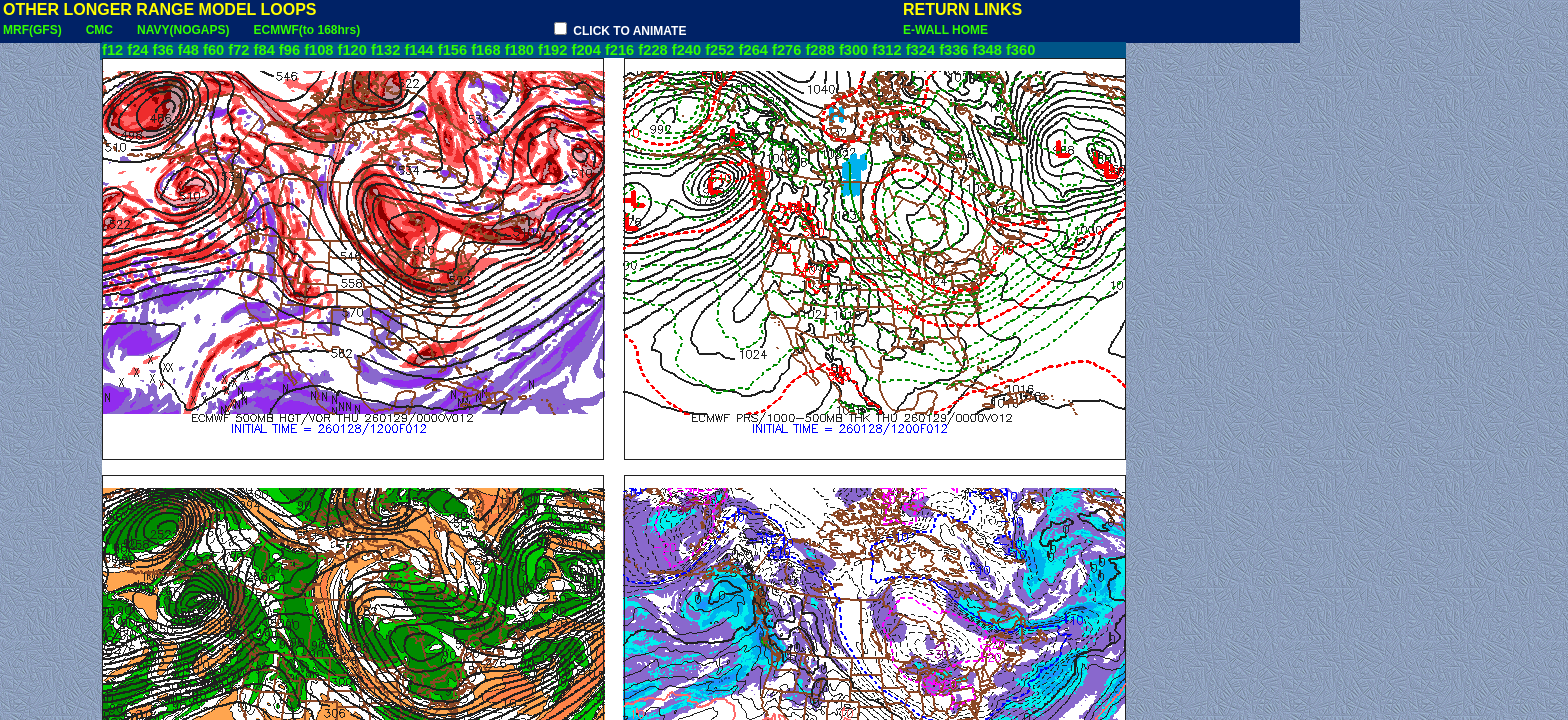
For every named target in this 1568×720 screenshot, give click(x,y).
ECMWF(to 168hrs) (306, 30)
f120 (352, 50)
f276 (786, 50)
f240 (686, 50)
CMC (99, 30)
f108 (318, 50)
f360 (1020, 50)
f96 (289, 50)
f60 (213, 50)
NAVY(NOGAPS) (183, 30)
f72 (238, 50)
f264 (753, 50)
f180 (519, 50)
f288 (819, 50)
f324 (920, 50)
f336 (953, 50)
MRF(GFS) (32, 30)
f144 (418, 50)
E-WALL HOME (945, 30)
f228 (652, 50)
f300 (853, 50)
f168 (485, 50)
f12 (112, 50)
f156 (452, 50)
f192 (552, 50)
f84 (264, 50)
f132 (385, 50)
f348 (987, 50)
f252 (719, 50)
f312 (886, 50)
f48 (188, 50)
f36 (163, 50)
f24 (137, 50)
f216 (619, 50)
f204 (586, 50)
